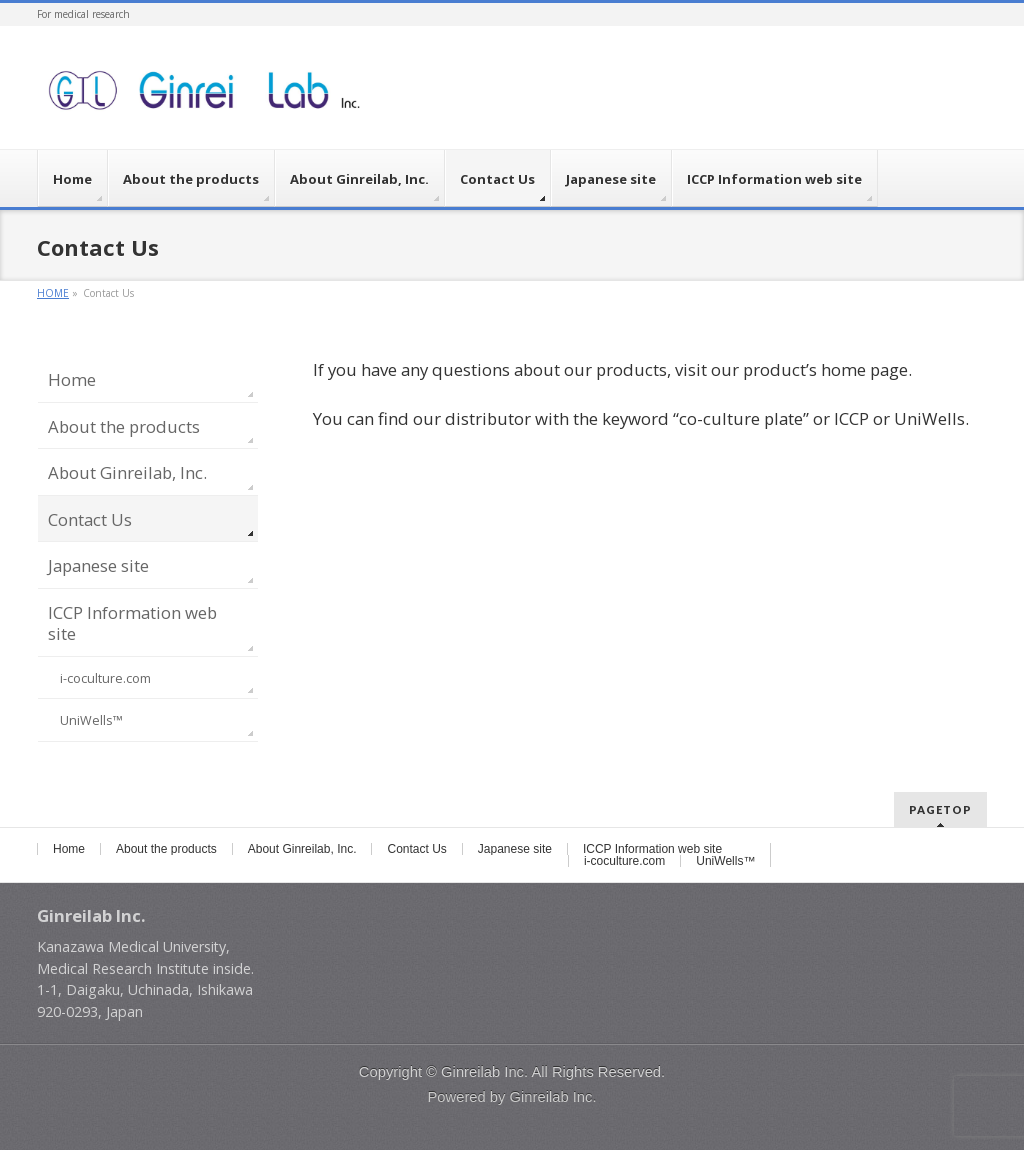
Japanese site (98, 565)
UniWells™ (91, 720)
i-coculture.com (105, 678)
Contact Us (90, 519)
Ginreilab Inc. (484, 1072)
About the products (124, 426)
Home (72, 379)
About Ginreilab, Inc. (127, 472)
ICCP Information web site (132, 623)
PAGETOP (940, 809)
